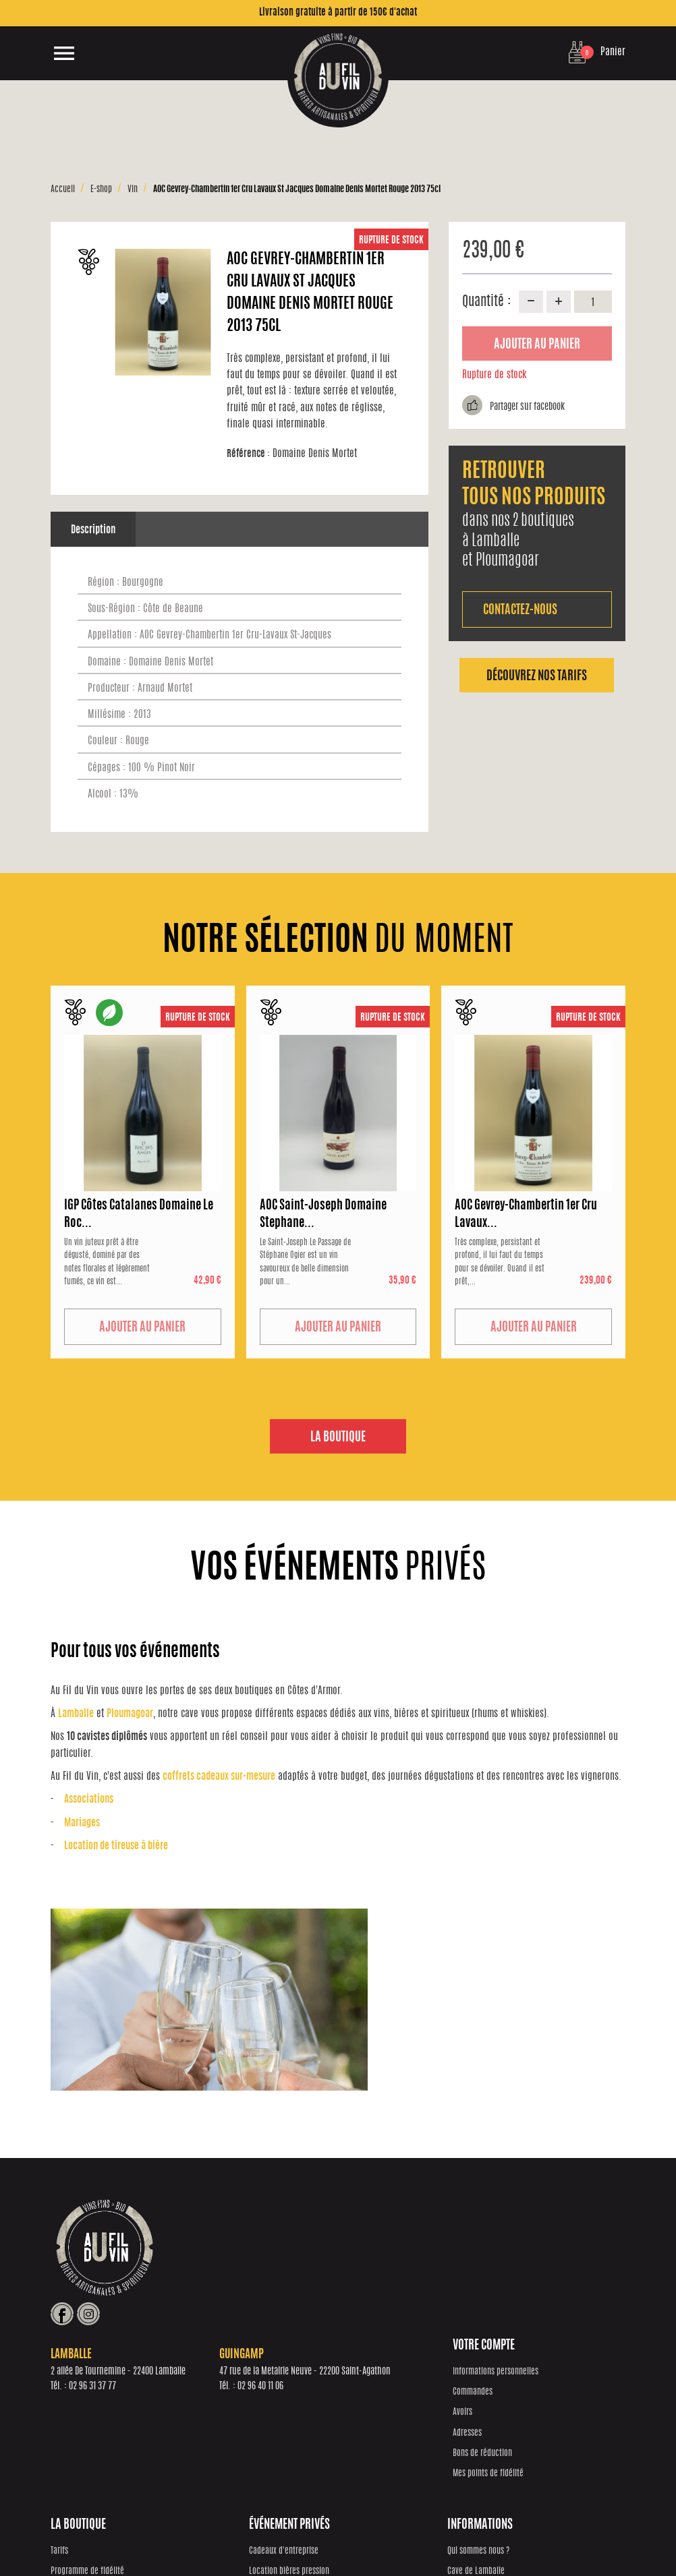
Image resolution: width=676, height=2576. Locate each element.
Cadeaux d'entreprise (379, 2371)
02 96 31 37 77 (265, 2277)
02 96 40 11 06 (433, 2277)
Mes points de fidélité (86, 2473)
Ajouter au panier (537, 345)
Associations (88, 1800)
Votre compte (82, 2345)
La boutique (338, 1438)
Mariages (82, 1823)
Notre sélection (219, 2412)
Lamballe (76, 1714)
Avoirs (60, 2412)
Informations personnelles (93, 2371)
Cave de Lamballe (524, 2391)
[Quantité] (593, 301)
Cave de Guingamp (525, 2412)
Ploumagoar (130, 1714)
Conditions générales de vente (447, 2536)
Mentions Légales (527, 2536)
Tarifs (203, 2371)
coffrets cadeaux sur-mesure (219, 1777)
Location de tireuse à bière (116, 1846)
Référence (248, 454)
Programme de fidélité (231, 2391)
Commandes (70, 2391)
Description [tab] (93, 530)
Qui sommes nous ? (526, 2371)
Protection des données (359, 2536)
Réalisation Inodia (288, 2536)
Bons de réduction (80, 2453)
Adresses (65, 2432)
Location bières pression (385, 2391)
